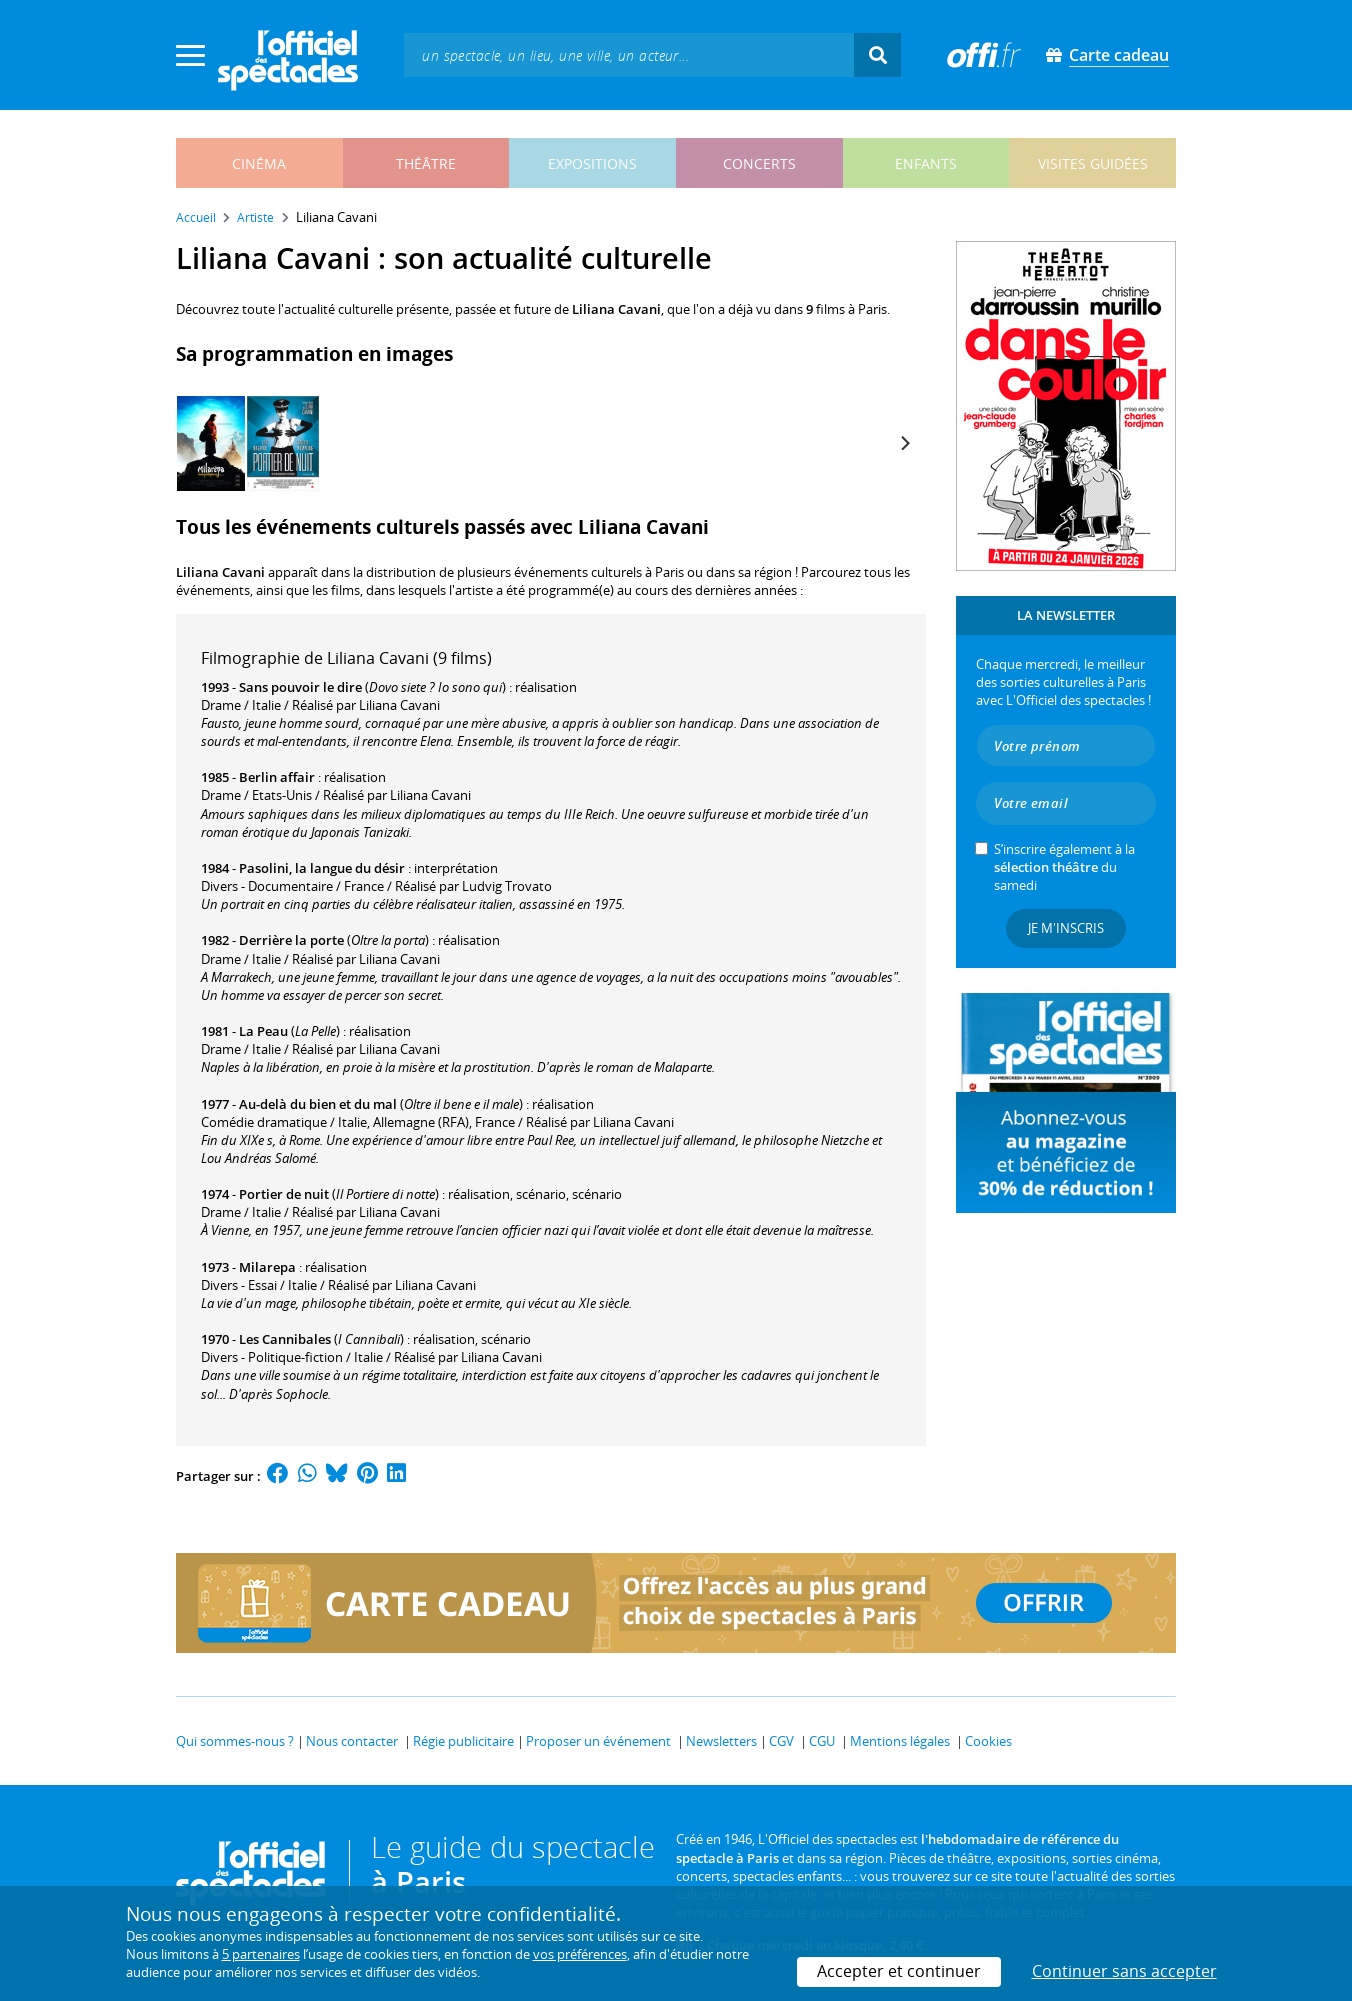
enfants (926, 163)
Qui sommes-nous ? (235, 1741)
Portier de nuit (284, 1194)
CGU (822, 1741)
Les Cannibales (285, 1339)
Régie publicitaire (463, 1741)
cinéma (259, 163)
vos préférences (580, 1954)
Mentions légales (900, 1741)
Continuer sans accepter (1124, 1971)
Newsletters (721, 1741)
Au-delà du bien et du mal (318, 1104)
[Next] (904, 443)
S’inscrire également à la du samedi (1064, 867)
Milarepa (267, 1267)
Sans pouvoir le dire (300, 687)
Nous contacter (352, 1741)
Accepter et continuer (899, 1971)
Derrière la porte (291, 940)
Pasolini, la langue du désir (322, 868)
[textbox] (629, 54)
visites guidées (1093, 163)
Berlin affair (277, 777)
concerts (759, 163)
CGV (781, 1741)
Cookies (988, 1741)
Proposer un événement (598, 1741)
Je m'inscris (1066, 928)
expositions (592, 163)
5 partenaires (261, 1954)
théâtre (426, 163)
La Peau (263, 1031)
